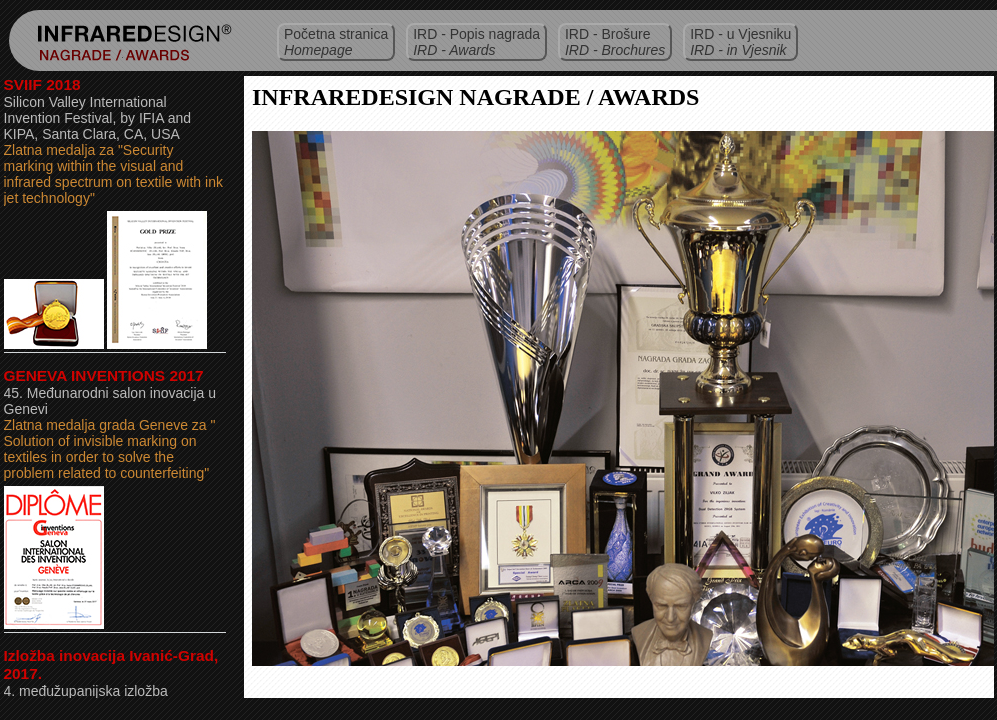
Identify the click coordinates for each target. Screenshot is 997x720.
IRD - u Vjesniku (740, 42)
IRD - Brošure (615, 42)
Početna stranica (336, 42)
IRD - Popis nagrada (476, 42)
